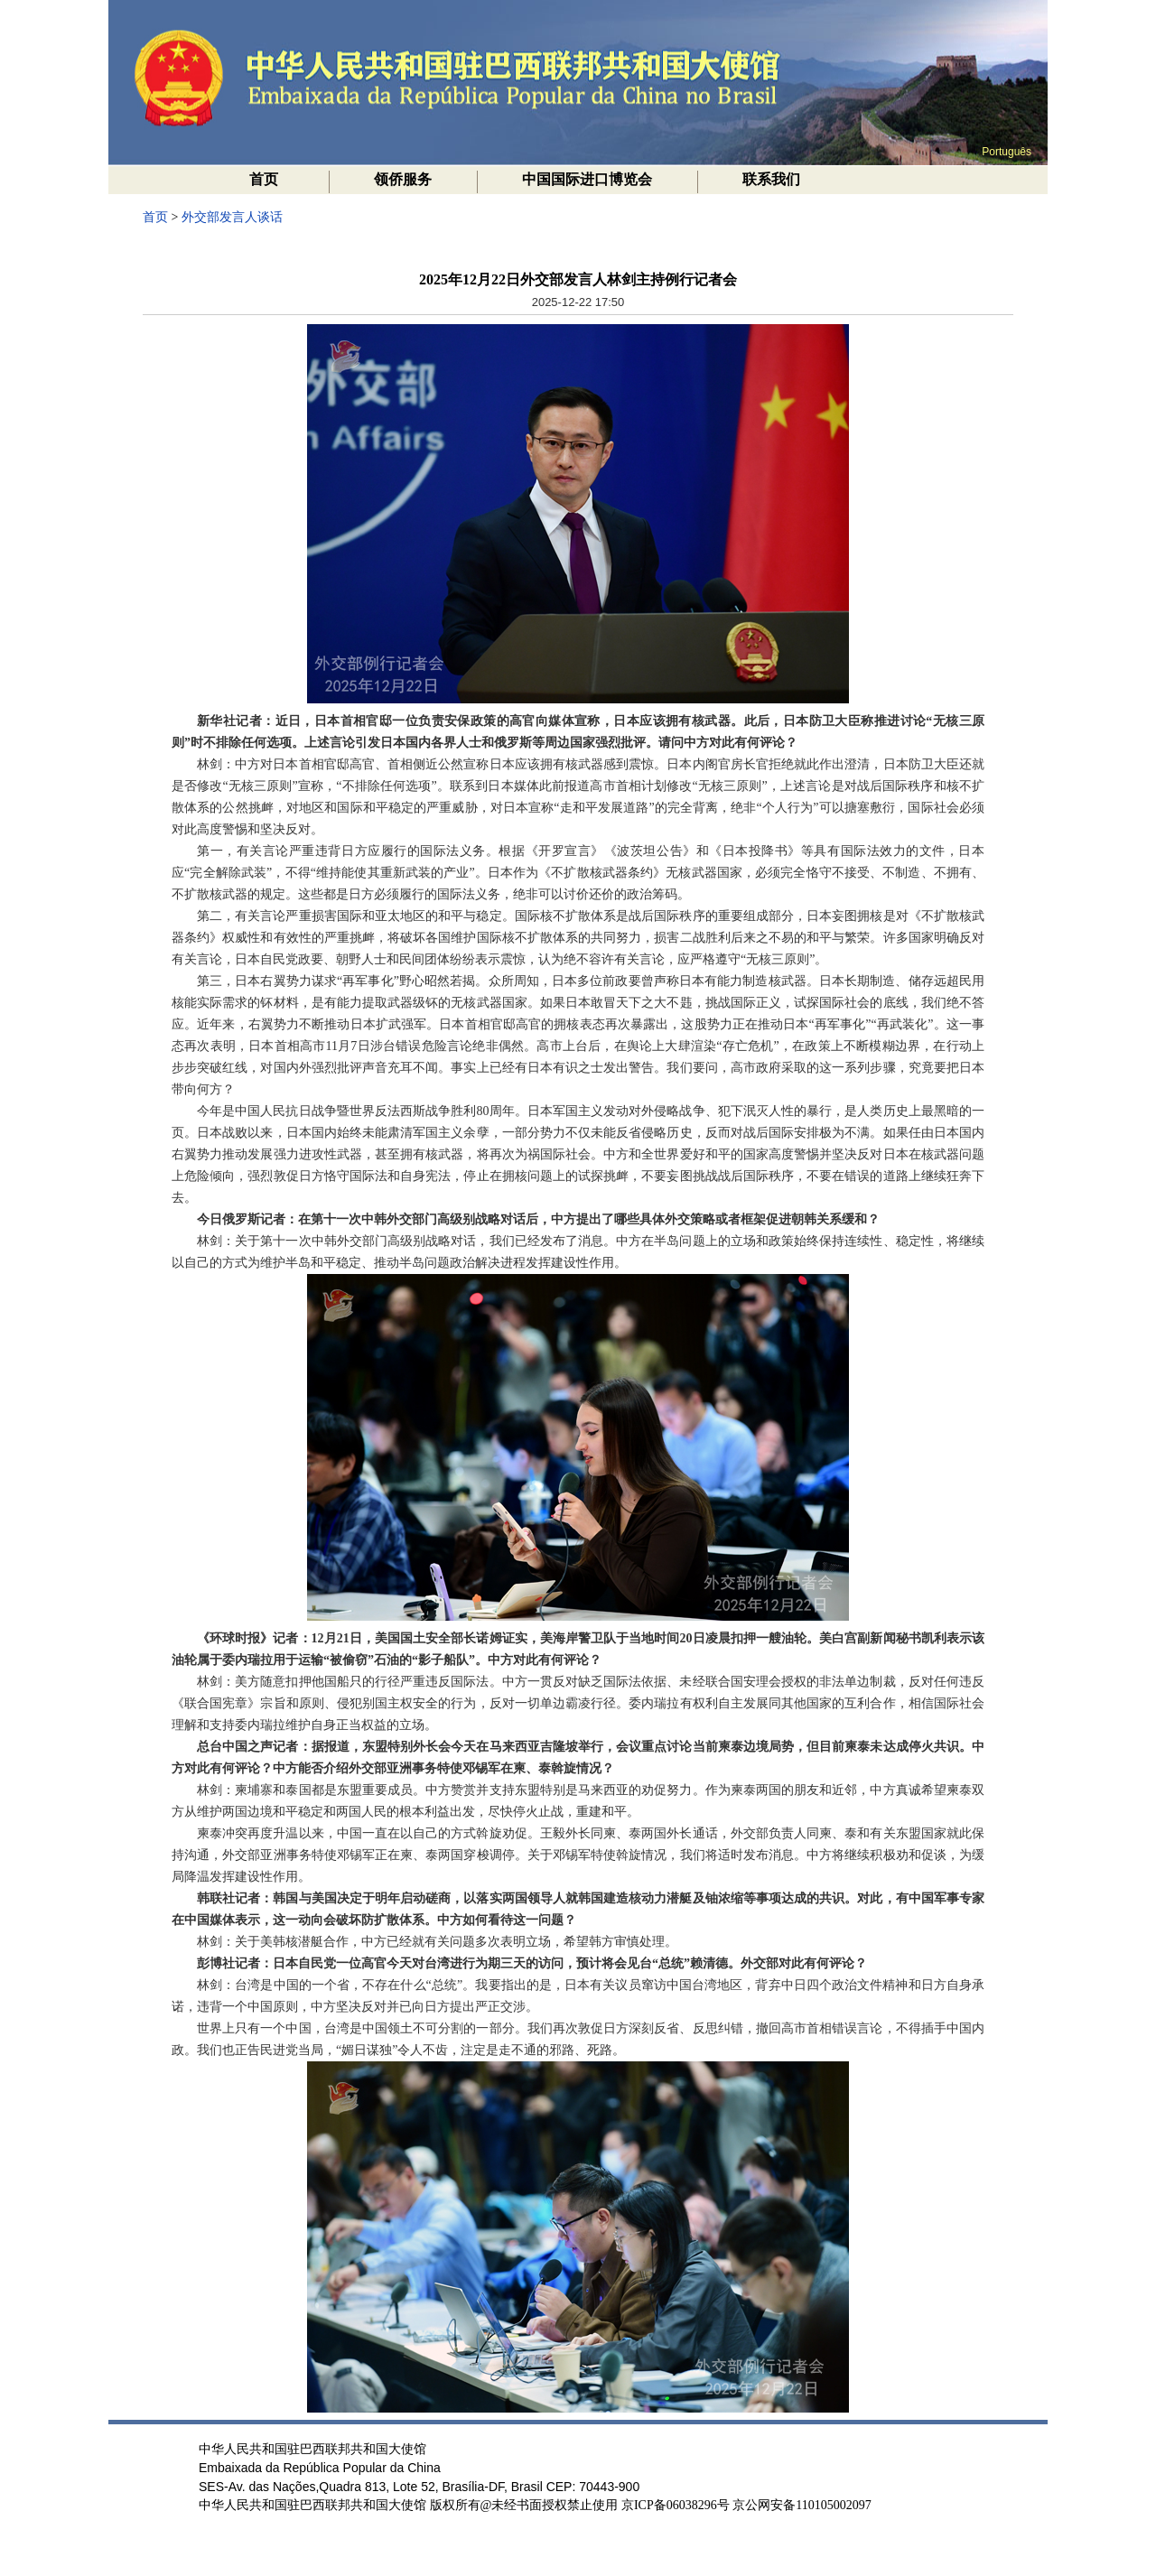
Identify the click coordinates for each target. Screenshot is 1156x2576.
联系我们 (771, 179)
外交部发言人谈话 (232, 217)
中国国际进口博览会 (587, 179)
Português (1006, 151)
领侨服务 (403, 179)
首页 (263, 179)
